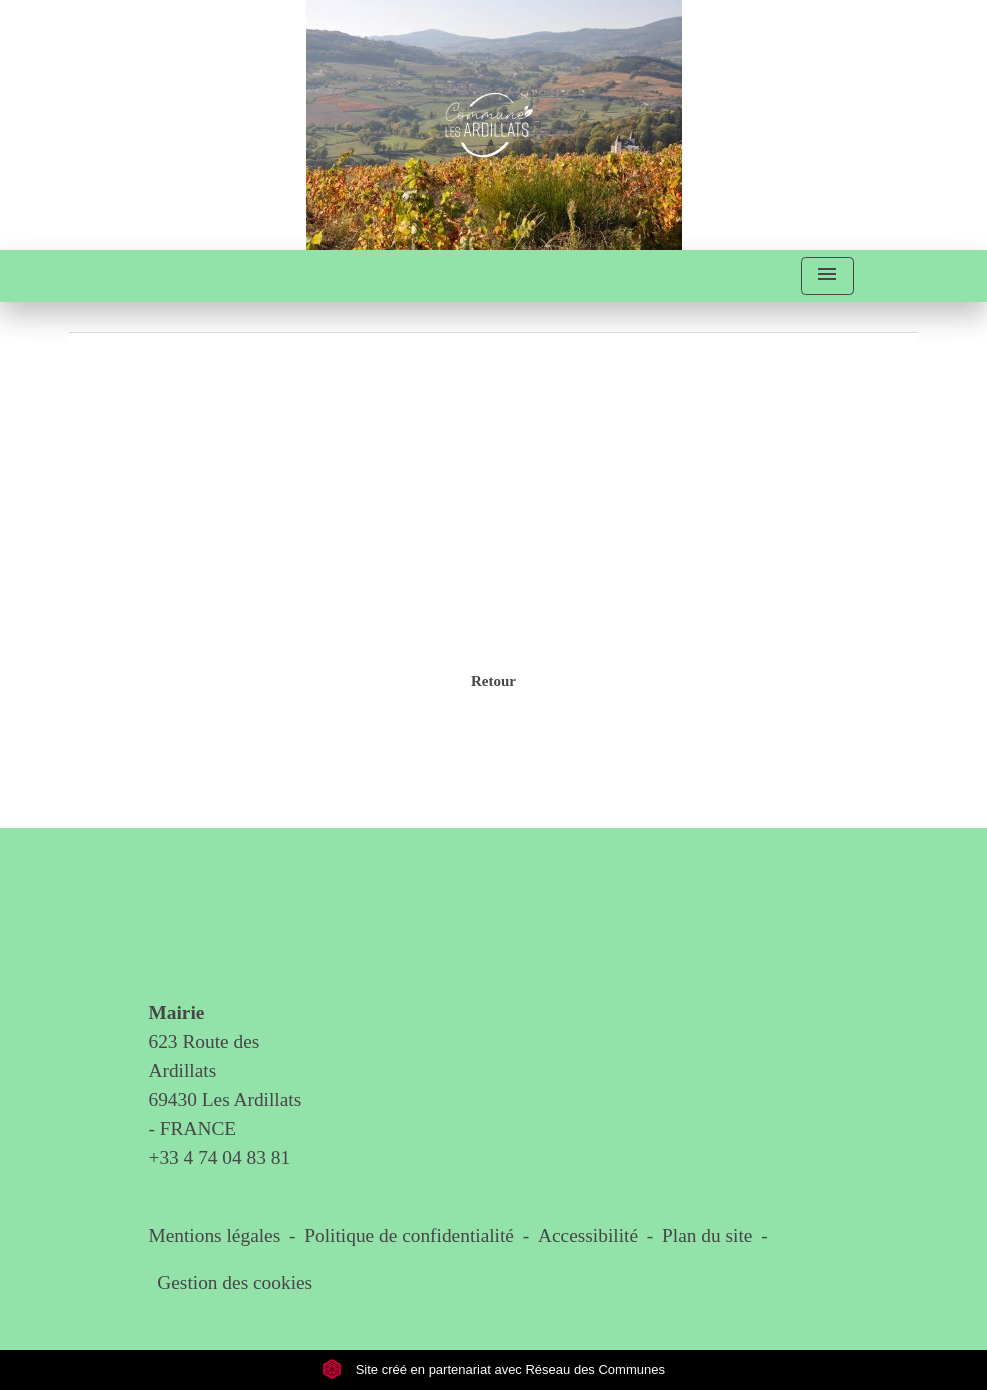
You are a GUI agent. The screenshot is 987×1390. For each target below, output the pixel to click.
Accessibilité (588, 1235)
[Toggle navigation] (827, 276)
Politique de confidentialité (409, 1235)
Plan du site (707, 1235)
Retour (493, 681)
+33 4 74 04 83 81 (220, 1157)
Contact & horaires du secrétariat (227, 925)
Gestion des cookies (234, 1282)
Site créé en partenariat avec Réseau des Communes (493, 1369)
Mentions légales (215, 1235)
